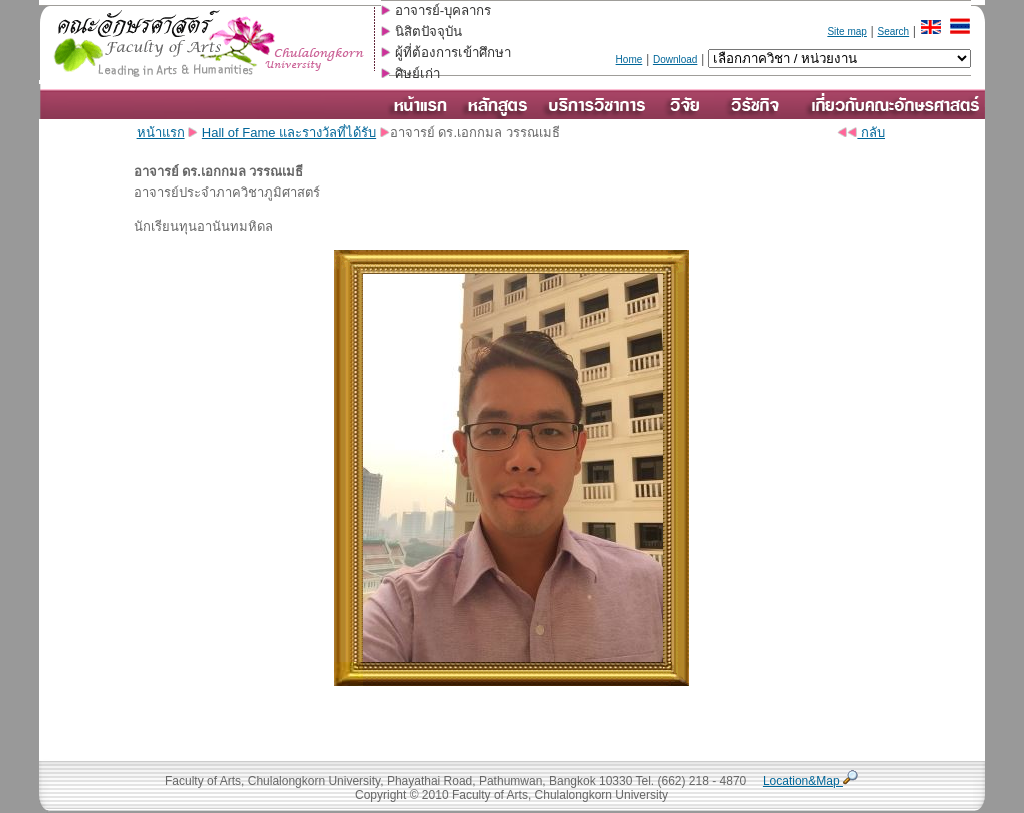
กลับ (861, 132)
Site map (846, 31)
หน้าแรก (161, 132)
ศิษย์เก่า (417, 73)
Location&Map (810, 781)
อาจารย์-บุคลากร (443, 10)
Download (675, 59)
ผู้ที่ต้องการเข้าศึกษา (453, 52)
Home (629, 59)
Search (893, 31)
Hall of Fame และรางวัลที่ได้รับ (289, 132)
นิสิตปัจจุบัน (428, 31)
